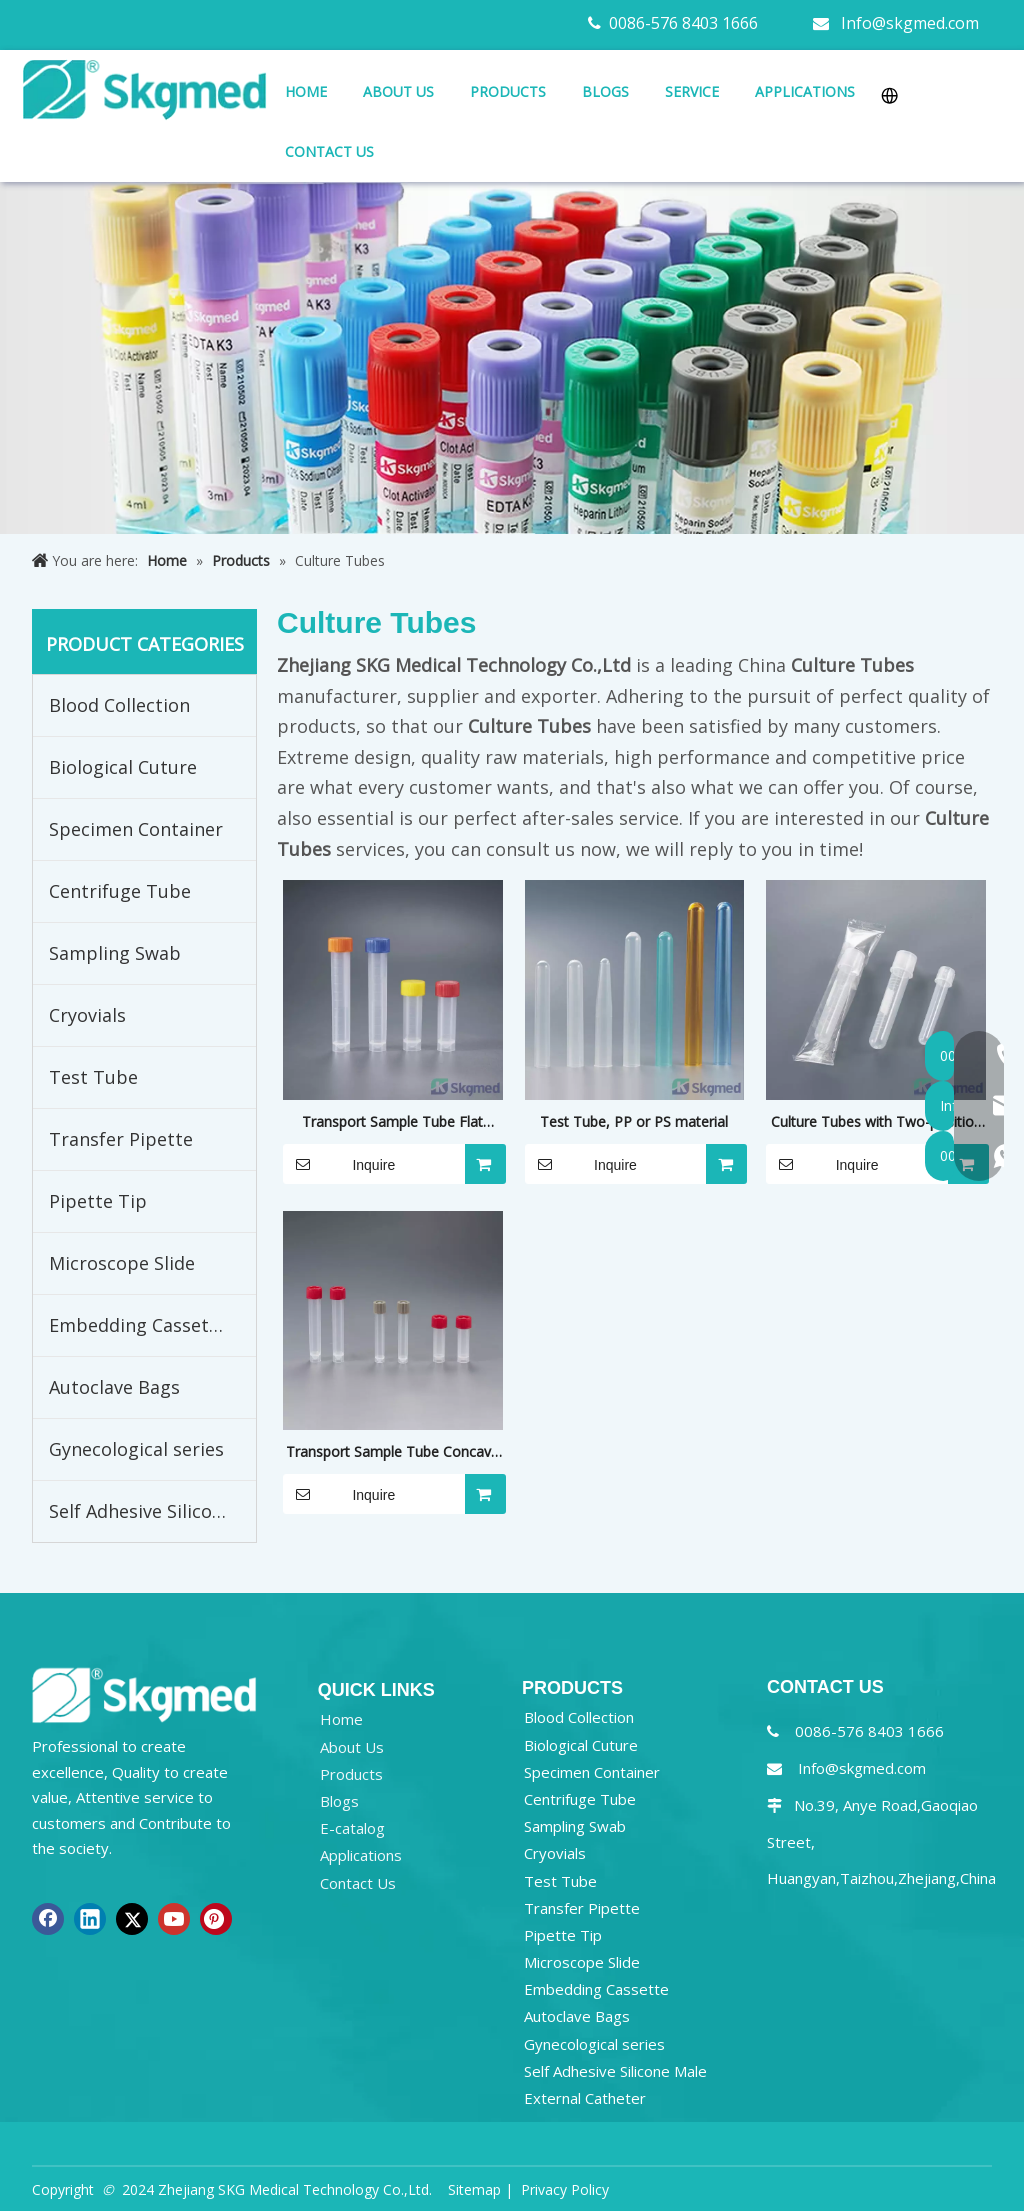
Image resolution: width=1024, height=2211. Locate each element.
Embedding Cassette (138, 1325)
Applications (361, 1855)
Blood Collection (119, 705)
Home (341, 1719)
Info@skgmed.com (910, 23)
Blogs (339, 1801)
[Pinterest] (216, 1919)
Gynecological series (136, 1449)
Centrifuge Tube (120, 891)
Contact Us (358, 1883)
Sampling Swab (115, 953)
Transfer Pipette (121, 1139)
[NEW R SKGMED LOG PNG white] (144, 1694)
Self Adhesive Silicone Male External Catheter (152, 1511)
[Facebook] (48, 1919)
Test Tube (93, 1077)
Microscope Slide (122, 1263)
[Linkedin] (90, 1919)
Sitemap (474, 2189)
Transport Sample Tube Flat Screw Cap (392, 1123)
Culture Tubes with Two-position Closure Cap (876, 1123)
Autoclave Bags (114, 1387)
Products (351, 1774)
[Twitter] (132, 1919)
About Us (352, 1747)
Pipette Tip (98, 1201)
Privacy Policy (565, 2189)
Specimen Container (136, 829)
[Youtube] (174, 1919)
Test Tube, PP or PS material (634, 1121)
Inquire (339, 1164)
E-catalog (352, 1828)
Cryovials (87, 1015)
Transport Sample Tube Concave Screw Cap (392, 1453)
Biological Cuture (123, 767)
